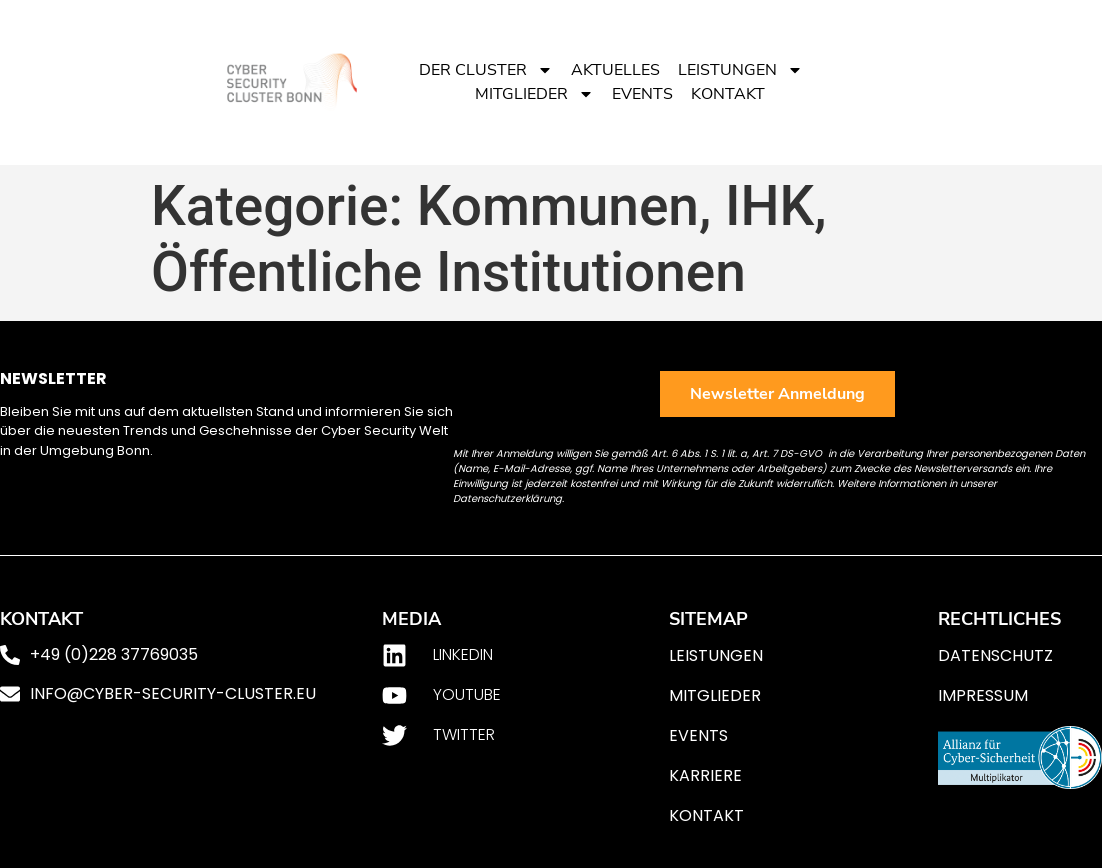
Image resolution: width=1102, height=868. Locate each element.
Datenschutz (995, 655)
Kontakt (728, 94)
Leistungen (740, 70)
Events (642, 94)
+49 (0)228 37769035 (114, 654)
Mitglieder (534, 94)
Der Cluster (486, 70)
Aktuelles (615, 70)
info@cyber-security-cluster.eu (173, 693)
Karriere (705, 775)
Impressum (983, 695)
